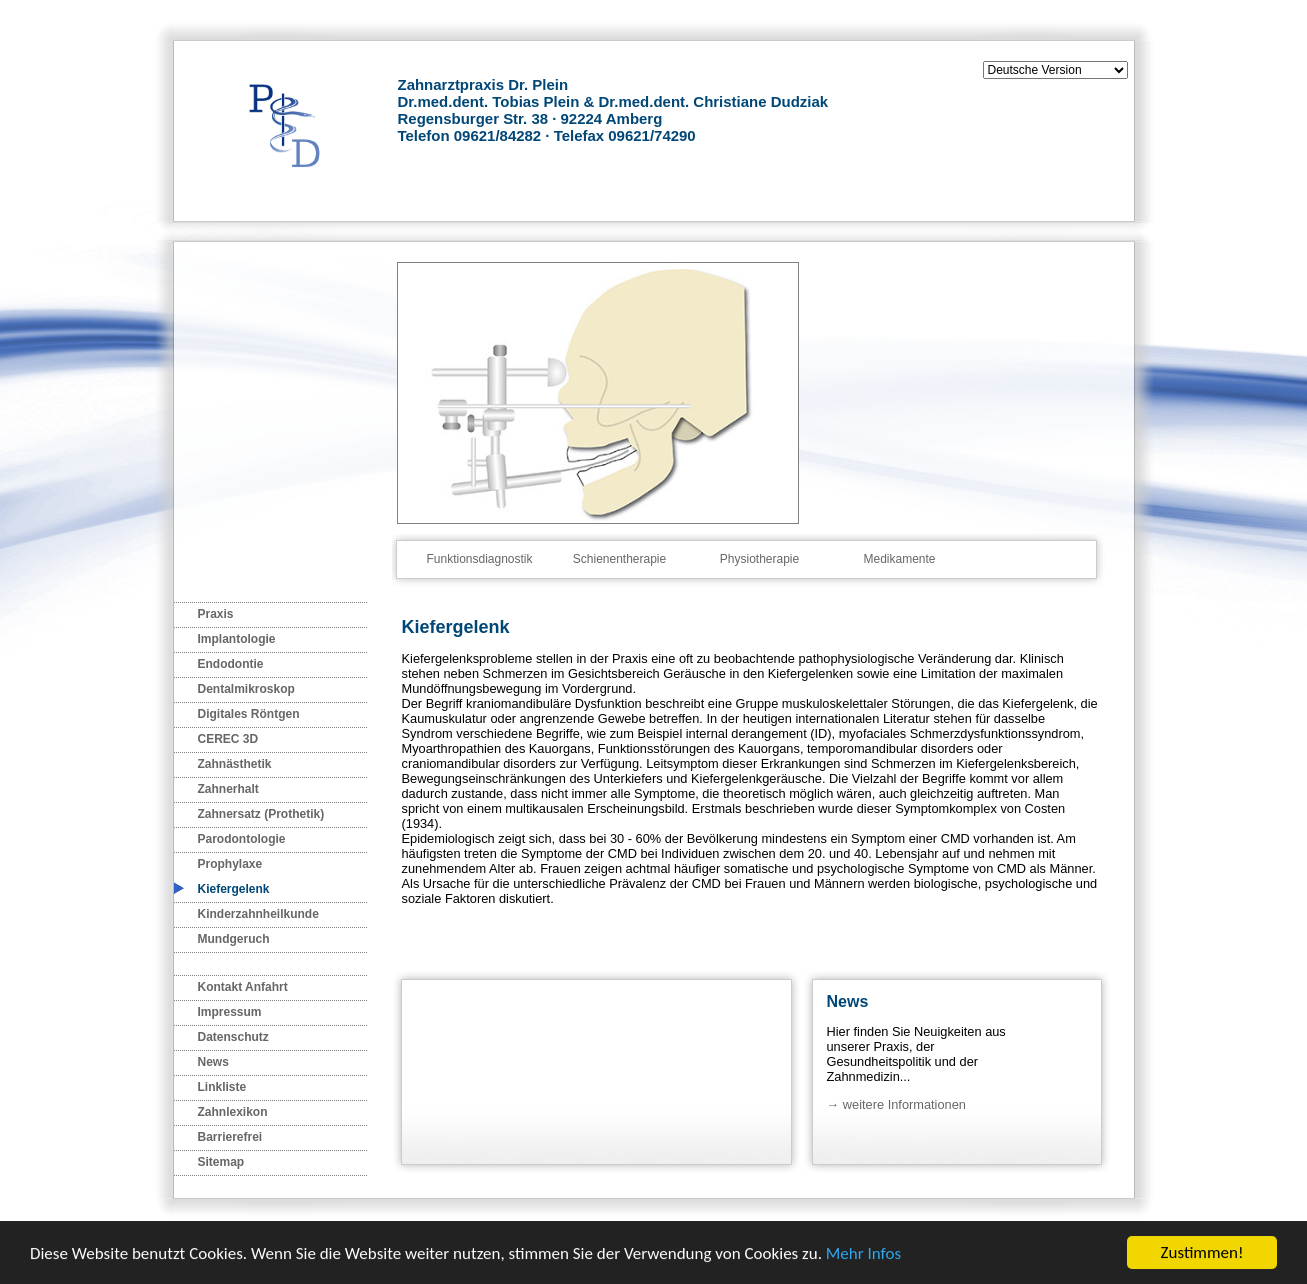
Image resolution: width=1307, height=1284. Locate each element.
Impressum (230, 1012)
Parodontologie (242, 839)
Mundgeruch (234, 939)
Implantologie (237, 639)
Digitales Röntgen (249, 714)
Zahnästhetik (235, 764)
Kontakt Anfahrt (243, 987)
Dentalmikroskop (246, 689)
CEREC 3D (228, 739)
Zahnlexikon (233, 1112)
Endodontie (231, 664)
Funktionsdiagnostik (479, 559)
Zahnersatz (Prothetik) (261, 814)
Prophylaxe (230, 864)
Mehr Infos (863, 1254)
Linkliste (222, 1087)
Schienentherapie (619, 559)
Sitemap (221, 1162)
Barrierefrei (230, 1137)
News (213, 1062)
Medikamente (899, 559)
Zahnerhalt (228, 789)
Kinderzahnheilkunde (258, 914)
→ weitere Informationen (896, 1104)
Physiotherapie (759, 559)
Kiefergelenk (234, 889)
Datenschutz (233, 1037)
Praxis (216, 614)
